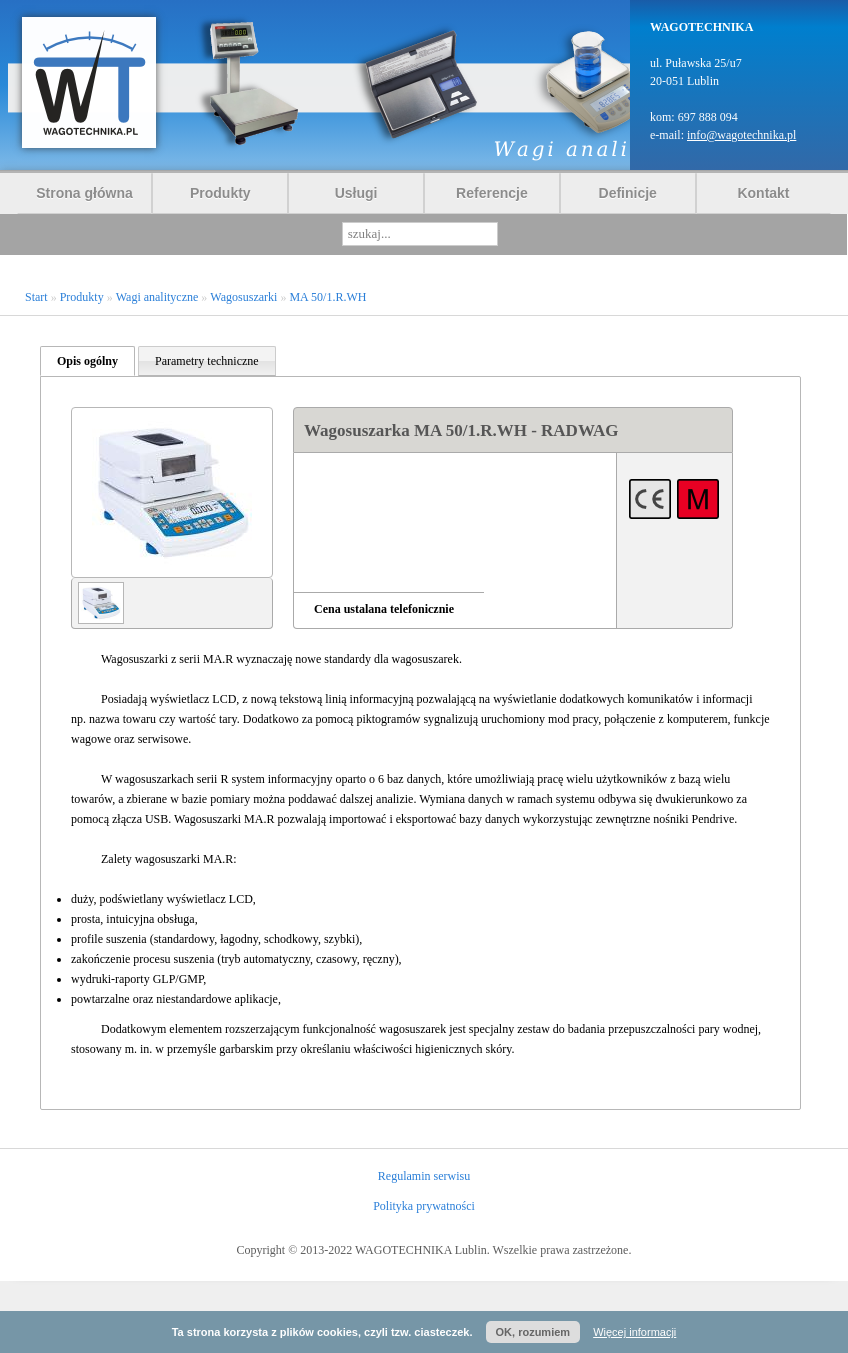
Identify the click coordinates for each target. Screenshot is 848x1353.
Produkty (220, 193)
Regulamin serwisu (424, 1176)
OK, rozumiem (533, 1332)
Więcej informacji (634, 1332)
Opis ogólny (87, 361)
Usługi (356, 193)
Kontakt (763, 193)
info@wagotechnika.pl (741, 135)
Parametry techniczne (207, 361)
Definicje (628, 193)
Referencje (492, 193)
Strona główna (84, 193)
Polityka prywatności (424, 1206)
